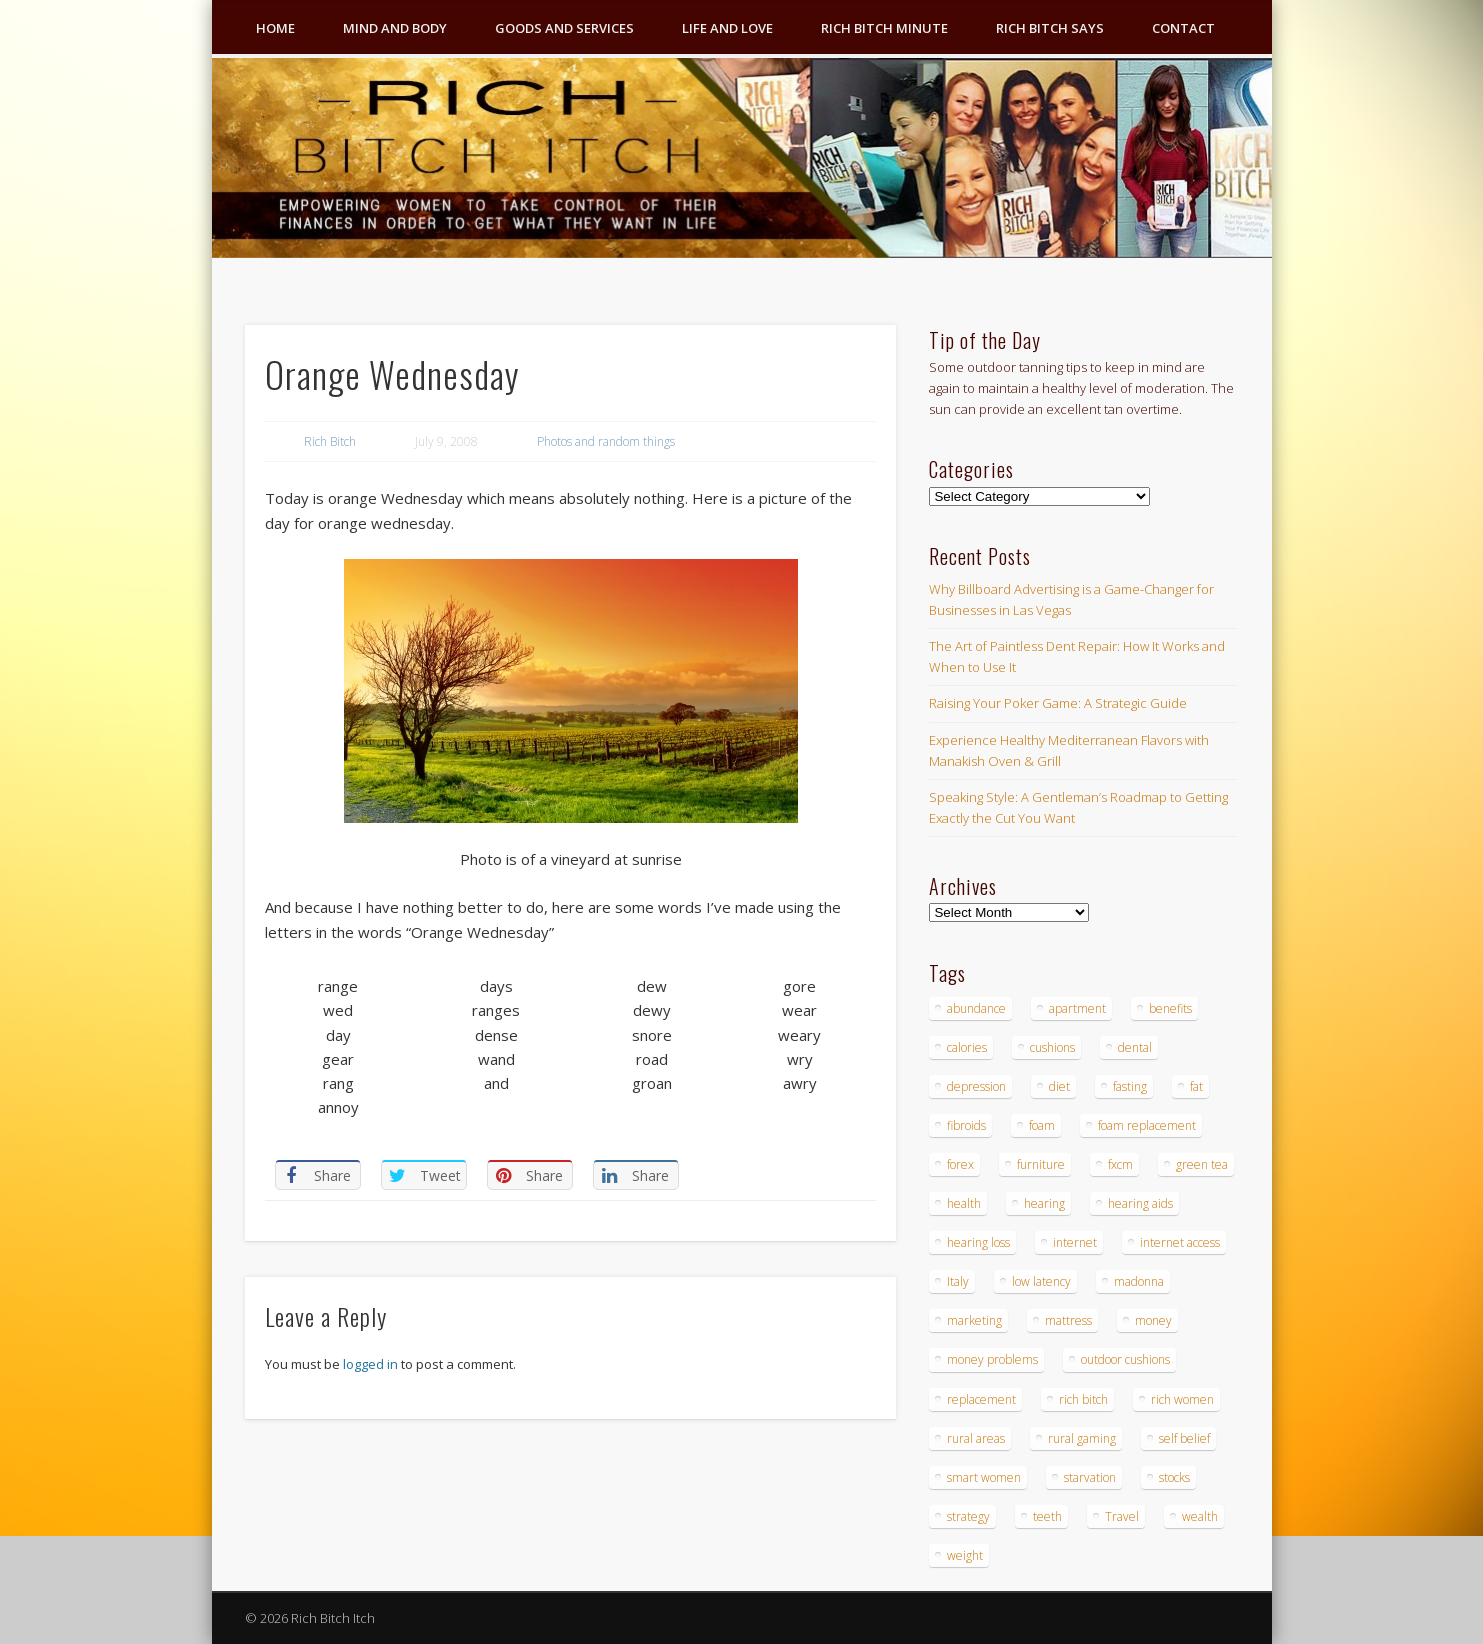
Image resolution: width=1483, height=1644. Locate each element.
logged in (370, 1364)
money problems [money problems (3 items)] (992, 1359)
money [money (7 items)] (1153, 1320)
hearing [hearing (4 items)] (1044, 1203)
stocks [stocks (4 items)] (1174, 1477)
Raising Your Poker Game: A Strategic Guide (1058, 703)
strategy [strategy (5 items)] (968, 1516)
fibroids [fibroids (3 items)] (966, 1125)
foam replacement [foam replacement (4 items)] (1147, 1125)
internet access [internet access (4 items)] (1180, 1242)
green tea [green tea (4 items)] (1202, 1164)
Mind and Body (395, 28)
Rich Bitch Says (1050, 28)
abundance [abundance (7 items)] (976, 1008)
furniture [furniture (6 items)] (1041, 1164)
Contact (1183, 28)
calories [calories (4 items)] (967, 1047)
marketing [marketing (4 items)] (974, 1320)
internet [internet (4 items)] (1075, 1242)
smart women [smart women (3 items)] (984, 1477)
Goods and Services (564, 28)
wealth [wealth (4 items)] (1200, 1516)
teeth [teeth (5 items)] (1047, 1516)
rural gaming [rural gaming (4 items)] (1082, 1438)
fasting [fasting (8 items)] (1130, 1086)
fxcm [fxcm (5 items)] (1120, 1164)
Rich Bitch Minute (884, 28)
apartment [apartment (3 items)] (1077, 1008)
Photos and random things (606, 441)
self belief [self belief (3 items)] (1184, 1438)
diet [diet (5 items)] (1059, 1086)
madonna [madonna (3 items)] (1139, 1281)
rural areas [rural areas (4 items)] (976, 1438)
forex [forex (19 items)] (960, 1164)
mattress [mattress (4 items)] (1068, 1320)
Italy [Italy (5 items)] (958, 1281)
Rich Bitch (330, 441)
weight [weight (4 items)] (965, 1555)
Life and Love (727, 28)
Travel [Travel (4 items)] (1122, 1516)
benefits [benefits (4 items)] (1170, 1008)
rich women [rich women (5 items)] (1182, 1399)
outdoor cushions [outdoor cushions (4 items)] (1125, 1359)
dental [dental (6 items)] (1135, 1047)
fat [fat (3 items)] (1196, 1086)
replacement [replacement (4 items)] (981, 1399)
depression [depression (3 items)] (976, 1086)
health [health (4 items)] (964, 1203)
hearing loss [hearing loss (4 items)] (978, 1242)
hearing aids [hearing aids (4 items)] (1140, 1203)
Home (275, 28)
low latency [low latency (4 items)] (1041, 1281)
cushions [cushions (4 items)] (1052, 1047)
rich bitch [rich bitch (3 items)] (1083, 1399)
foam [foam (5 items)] (1042, 1125)
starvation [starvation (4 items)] (1090, 1477)
